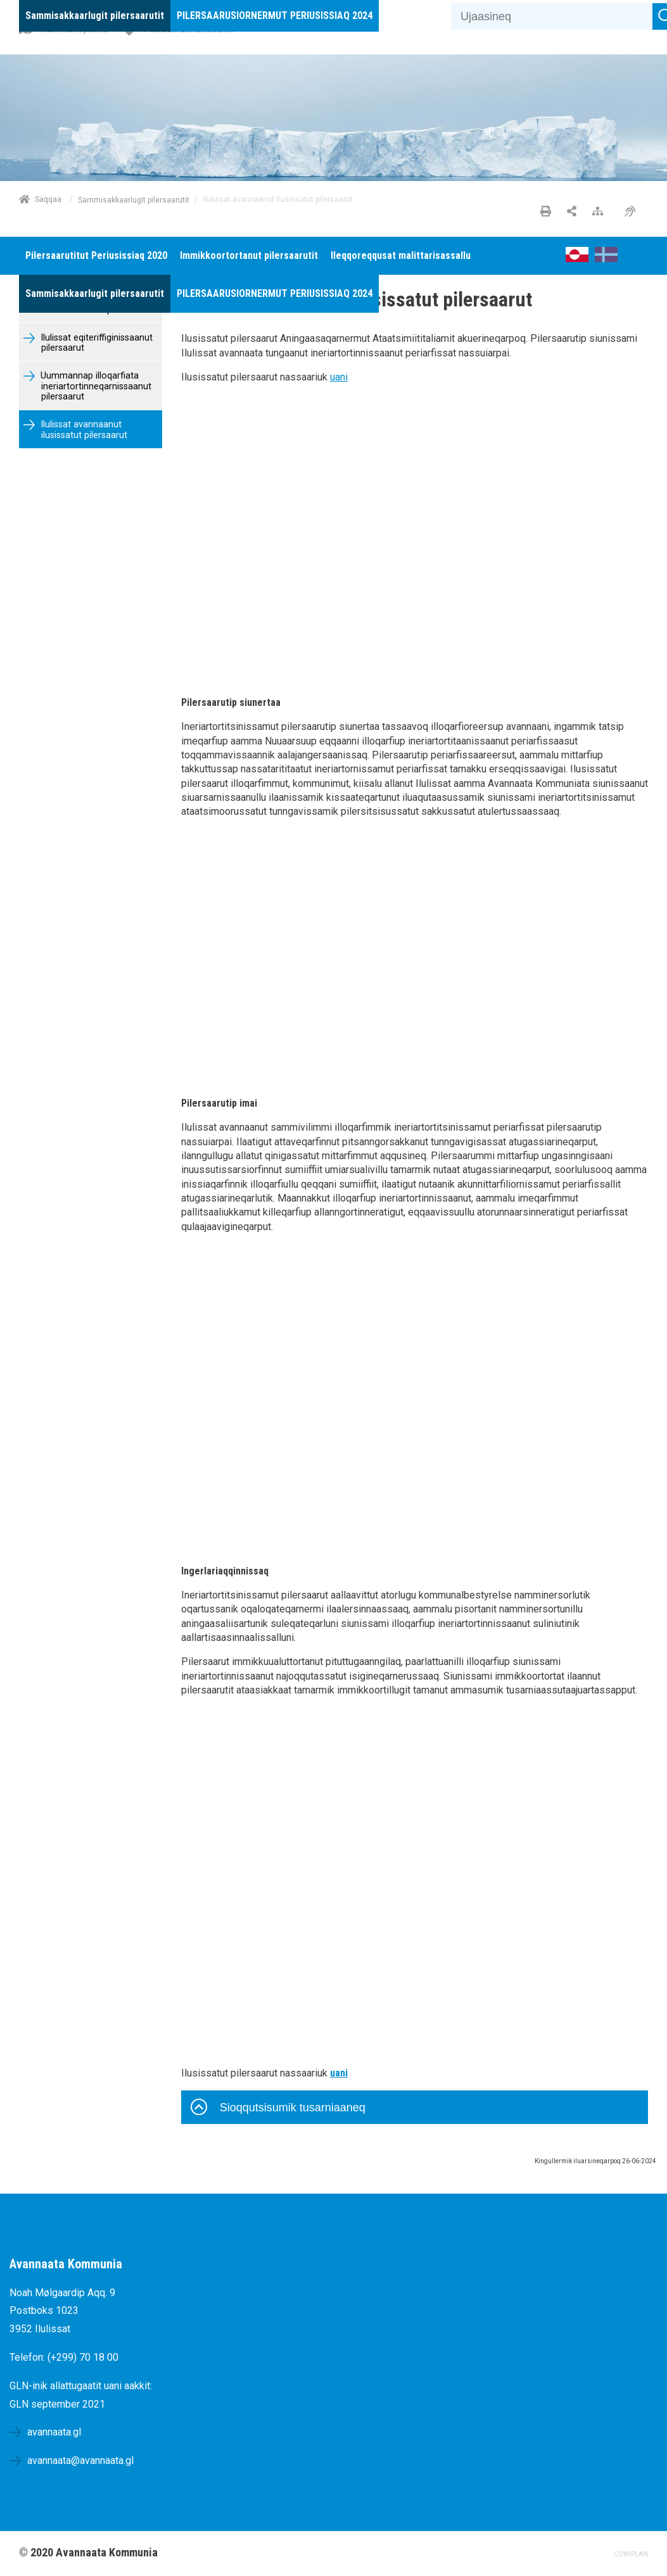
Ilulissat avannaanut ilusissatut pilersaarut (82, 430)
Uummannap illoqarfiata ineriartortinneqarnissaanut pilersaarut (94, 386)
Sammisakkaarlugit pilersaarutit (133, 199)
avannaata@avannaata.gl (80, 2460)
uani (339, 377)
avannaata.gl (54, 2432)
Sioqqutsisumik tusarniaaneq (278, 2108)
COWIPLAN (631, 2554)
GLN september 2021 (57, 2404)
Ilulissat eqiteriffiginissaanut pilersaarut (95, 343)
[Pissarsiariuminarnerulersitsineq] (633, 212)
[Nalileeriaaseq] (601, 212)
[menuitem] (94, 16)
